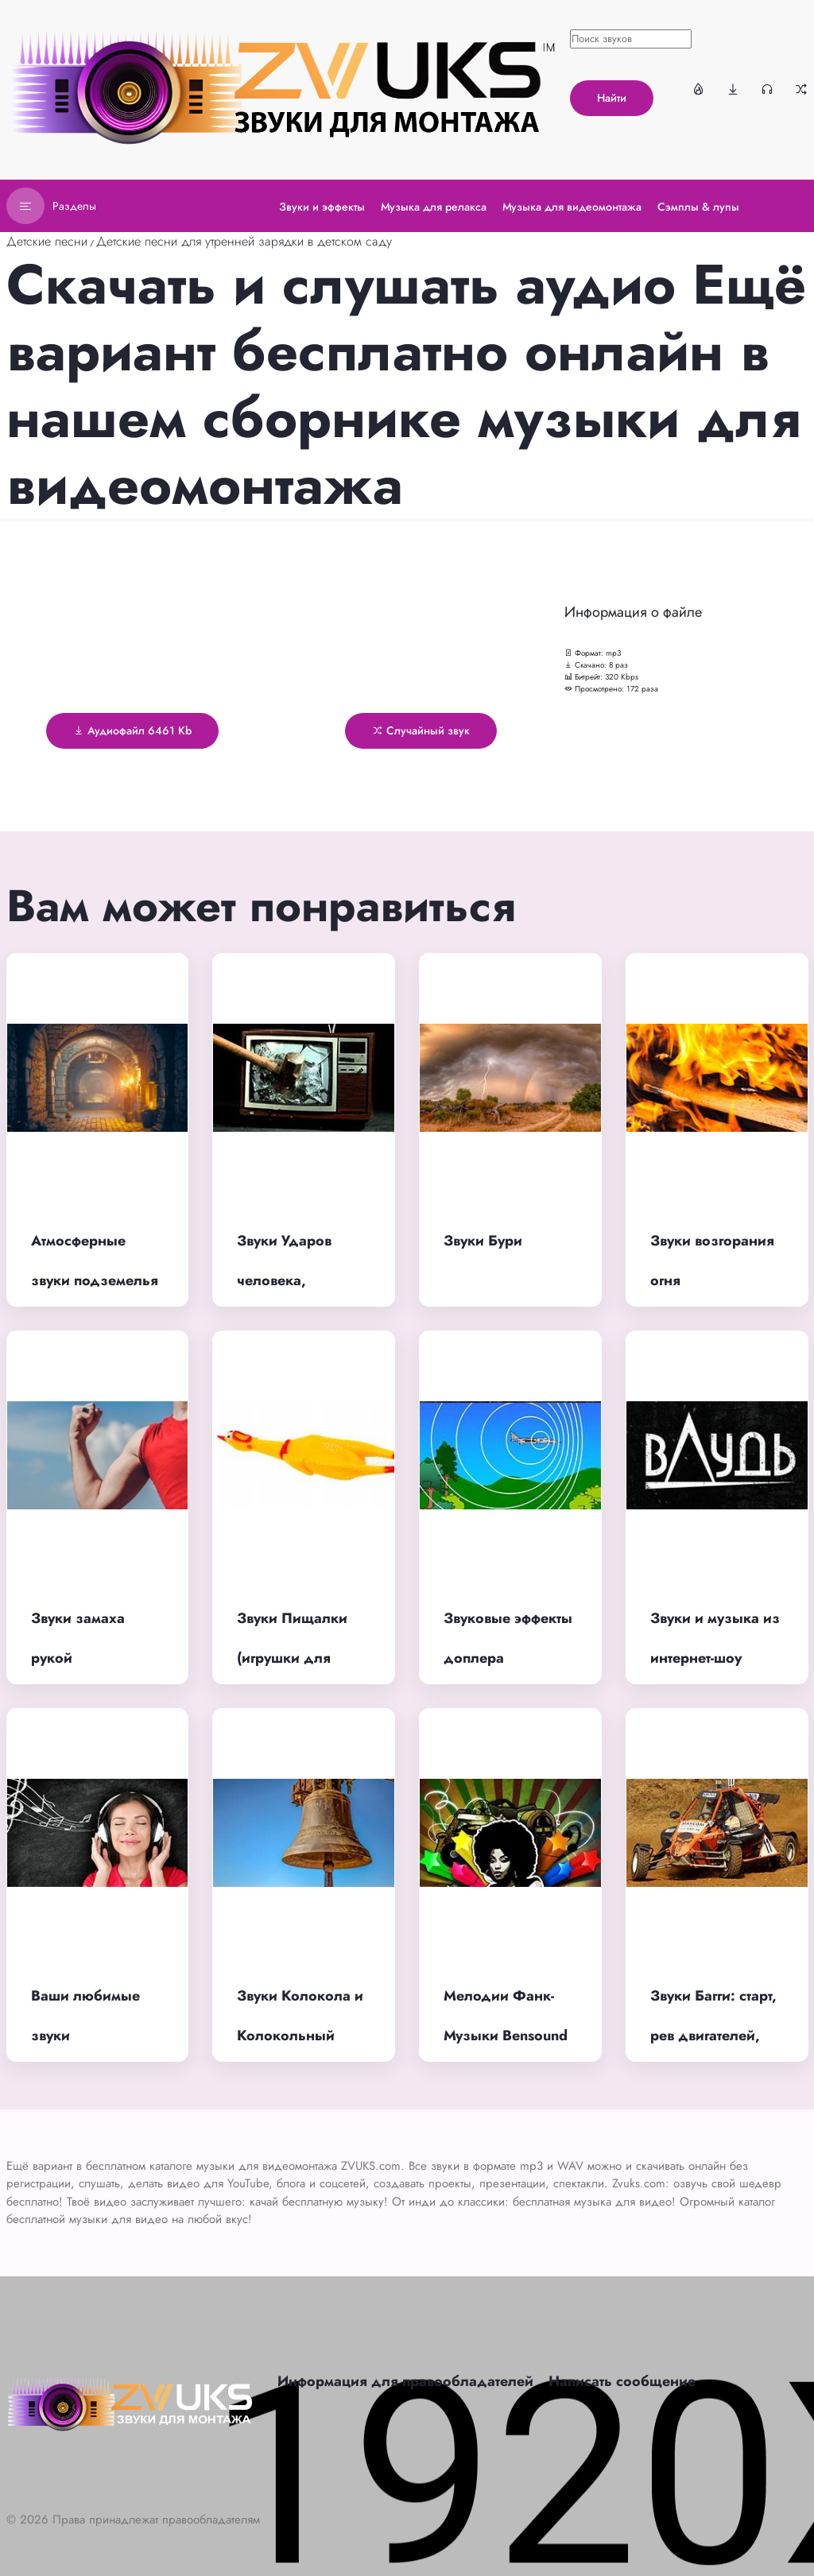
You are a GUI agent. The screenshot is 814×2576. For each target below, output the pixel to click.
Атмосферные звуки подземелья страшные (94, 1280)
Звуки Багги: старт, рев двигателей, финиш (713, 2035)
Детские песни (46, 241)
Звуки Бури (483, 1240)
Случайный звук (421, 730)
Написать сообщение (622, 2381)
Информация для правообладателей (405, 2381)
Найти (611, 98)
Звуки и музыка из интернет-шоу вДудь (715, 1658)
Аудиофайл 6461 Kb (132, 730)
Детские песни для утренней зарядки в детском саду (244, 241)
